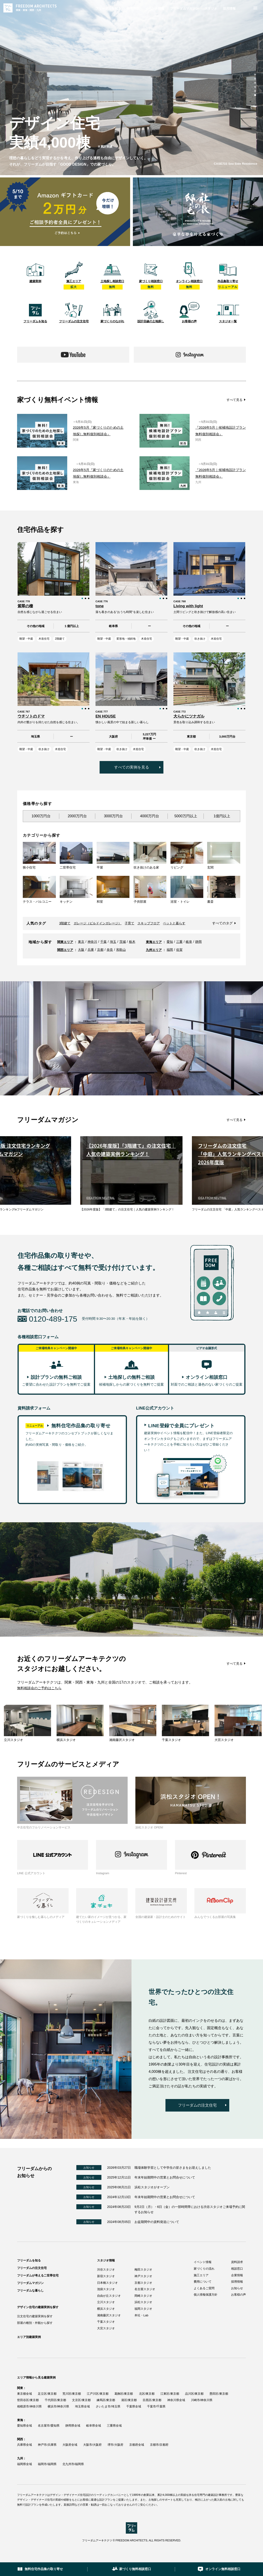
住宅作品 (133, 8)
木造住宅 (44, 638)
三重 (179, 941)
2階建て (60, 638)
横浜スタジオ (106, 2308)
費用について (202, 2281)
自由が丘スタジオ (109, 2295)
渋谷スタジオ (106, 2269)
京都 (100, 949)
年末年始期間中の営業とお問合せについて (164, 2177)
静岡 (198, 941)
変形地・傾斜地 (126, 638)
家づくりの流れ (204, 2268)
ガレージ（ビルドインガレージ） (97, 923)
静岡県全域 (72, 2425)
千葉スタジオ (106, 2321)
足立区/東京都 (47, 2393)
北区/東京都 (147, 2393)
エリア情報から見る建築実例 (36, 2377)
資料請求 (237, 2262)
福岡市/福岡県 (47, 2464)
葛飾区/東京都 (123, 2393)
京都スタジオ (143, 2282)
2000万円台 (77, 816)
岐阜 (189, 941)
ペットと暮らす (174, 923)
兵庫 (91, 949)
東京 (81, 941)
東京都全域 (24, 2393)
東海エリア (154, 942)
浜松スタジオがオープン (152, 2187)
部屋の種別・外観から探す (35, 2323)
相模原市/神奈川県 (29, 2406)
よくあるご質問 (204, 2288)
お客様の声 (238, 2294)
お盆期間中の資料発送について (156, 2222)
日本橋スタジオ (107, 2282)
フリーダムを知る (108, 8)
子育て (129, 923)
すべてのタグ (224, 923)
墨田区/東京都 (218, 2393)
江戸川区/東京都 (97, 2393)
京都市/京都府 (159, 2444)
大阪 (81, 949)
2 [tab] (85, 598)
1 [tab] (82, 598)
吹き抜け (199, 638)
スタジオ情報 (106, 2260)
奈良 (110, 949)
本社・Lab (141, 2315)
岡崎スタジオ (143, 2295)
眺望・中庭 (26, 638)
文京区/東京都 (81, 2400)
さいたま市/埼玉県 (108, 2406)
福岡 (170, 949)
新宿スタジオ (106, 2276)
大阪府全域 (69, 2444)
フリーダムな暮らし (30, 2290)
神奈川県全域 (176, 2400)
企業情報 (237, 2275)
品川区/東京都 (194, 2393)
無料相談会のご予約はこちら (39, 1688)
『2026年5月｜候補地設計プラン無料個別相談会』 (220, 430)
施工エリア (201, 2275)
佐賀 (179, 949)
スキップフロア (148, 923)
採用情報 (229, 8)
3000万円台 (113, 816)
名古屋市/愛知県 (48, 2425)
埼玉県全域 (82, 2406)
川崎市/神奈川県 (202, 2400)
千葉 (103, 941)
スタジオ (210, 8)
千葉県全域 (133, 2406)
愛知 (170, 941)
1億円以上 (222, 816)
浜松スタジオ (143, 2302)
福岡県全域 (24, 2464)
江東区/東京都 (169, 2393)
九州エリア (154, 950)
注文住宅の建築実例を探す (35, 2316)
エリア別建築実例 (29, 2337)
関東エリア (65, 942)
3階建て (65, 923)
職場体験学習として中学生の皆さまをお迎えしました (172, 2167)
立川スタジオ (106, 2302)
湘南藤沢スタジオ (109, 2315)
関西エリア (65, 950)
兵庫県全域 (24, 2444)
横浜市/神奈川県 (58, 2406)
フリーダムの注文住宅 (32, 2268)
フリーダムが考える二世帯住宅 (38, 2275)
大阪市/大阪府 (92, 2444)
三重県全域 (114, 2425)
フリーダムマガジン (184, 8)
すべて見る (236, 400)
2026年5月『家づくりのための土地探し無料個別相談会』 (98, 430)
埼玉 (113, 941)
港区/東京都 (129, 2400)
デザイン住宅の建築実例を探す (38, 2307)
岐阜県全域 (93, 2425)
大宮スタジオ (106, 2328)
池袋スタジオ (106, 2289)
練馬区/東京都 (106, 2400)
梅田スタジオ (143, 2269)
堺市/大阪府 (115, 2444)
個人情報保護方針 (205, 2294)
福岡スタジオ (143, 2308)
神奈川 (92, 941)
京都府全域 (136, 2444)
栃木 (132, 941)
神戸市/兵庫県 (47, 2444)
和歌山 (121, 949)
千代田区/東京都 (55, 2400)
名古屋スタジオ (144, 2289)
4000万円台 (149, 816)
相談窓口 (237, 2268)
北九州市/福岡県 (73, 2464)
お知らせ (237, 2288)
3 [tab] (88, 598)
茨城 (122, 941)
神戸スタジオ (143, 2276)
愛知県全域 (24, 2425)
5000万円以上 (185, 816)
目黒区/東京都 (152, 2400)
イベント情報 (154, 8)
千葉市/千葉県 (156, 2406)
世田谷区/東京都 (28, 2400)
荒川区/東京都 (71, 2393)
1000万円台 (41, 816)
